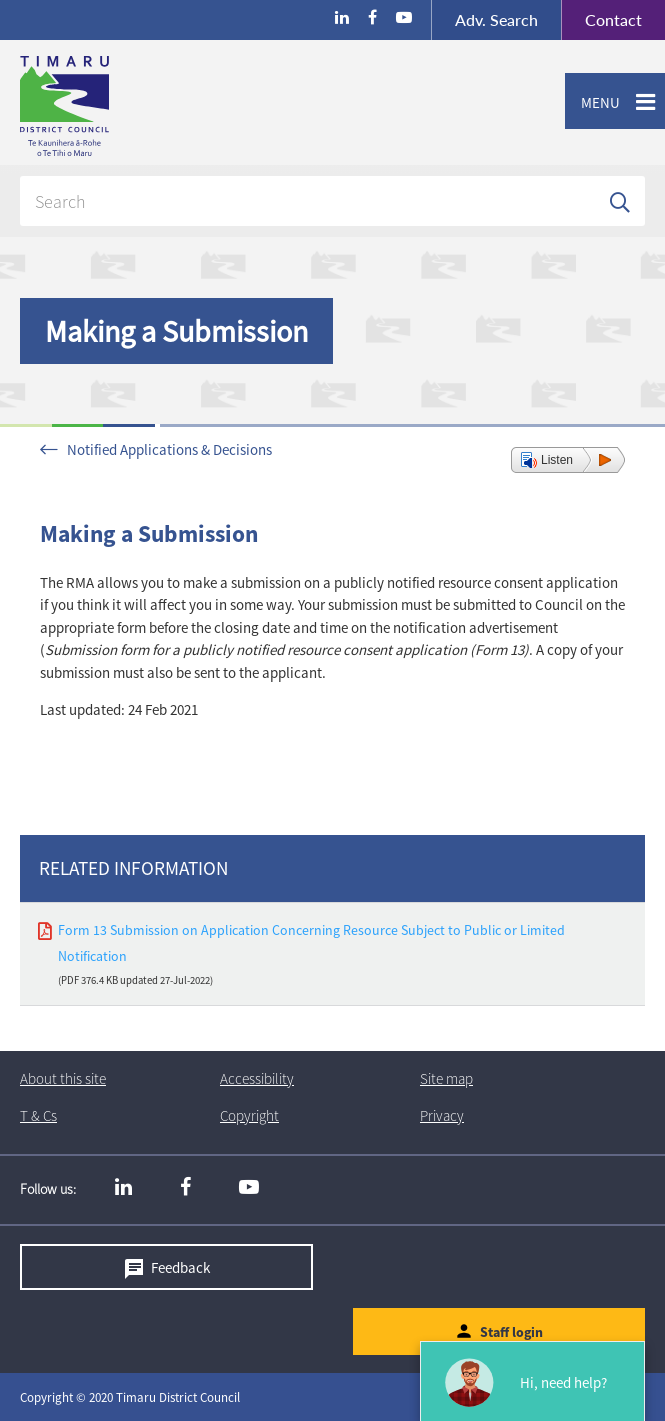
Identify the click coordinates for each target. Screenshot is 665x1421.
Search (496, 19)
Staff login (511, 1332)
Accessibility (257, 1078)
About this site (63, 1078)
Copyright (249, 1115)
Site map (446, 1078)
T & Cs (38, 1115)
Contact (601, 20)
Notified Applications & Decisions (169, 449)
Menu (592, 103)
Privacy (442, 1115)
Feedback (180, 1266)
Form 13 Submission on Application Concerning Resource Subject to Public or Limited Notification (311, 942)
